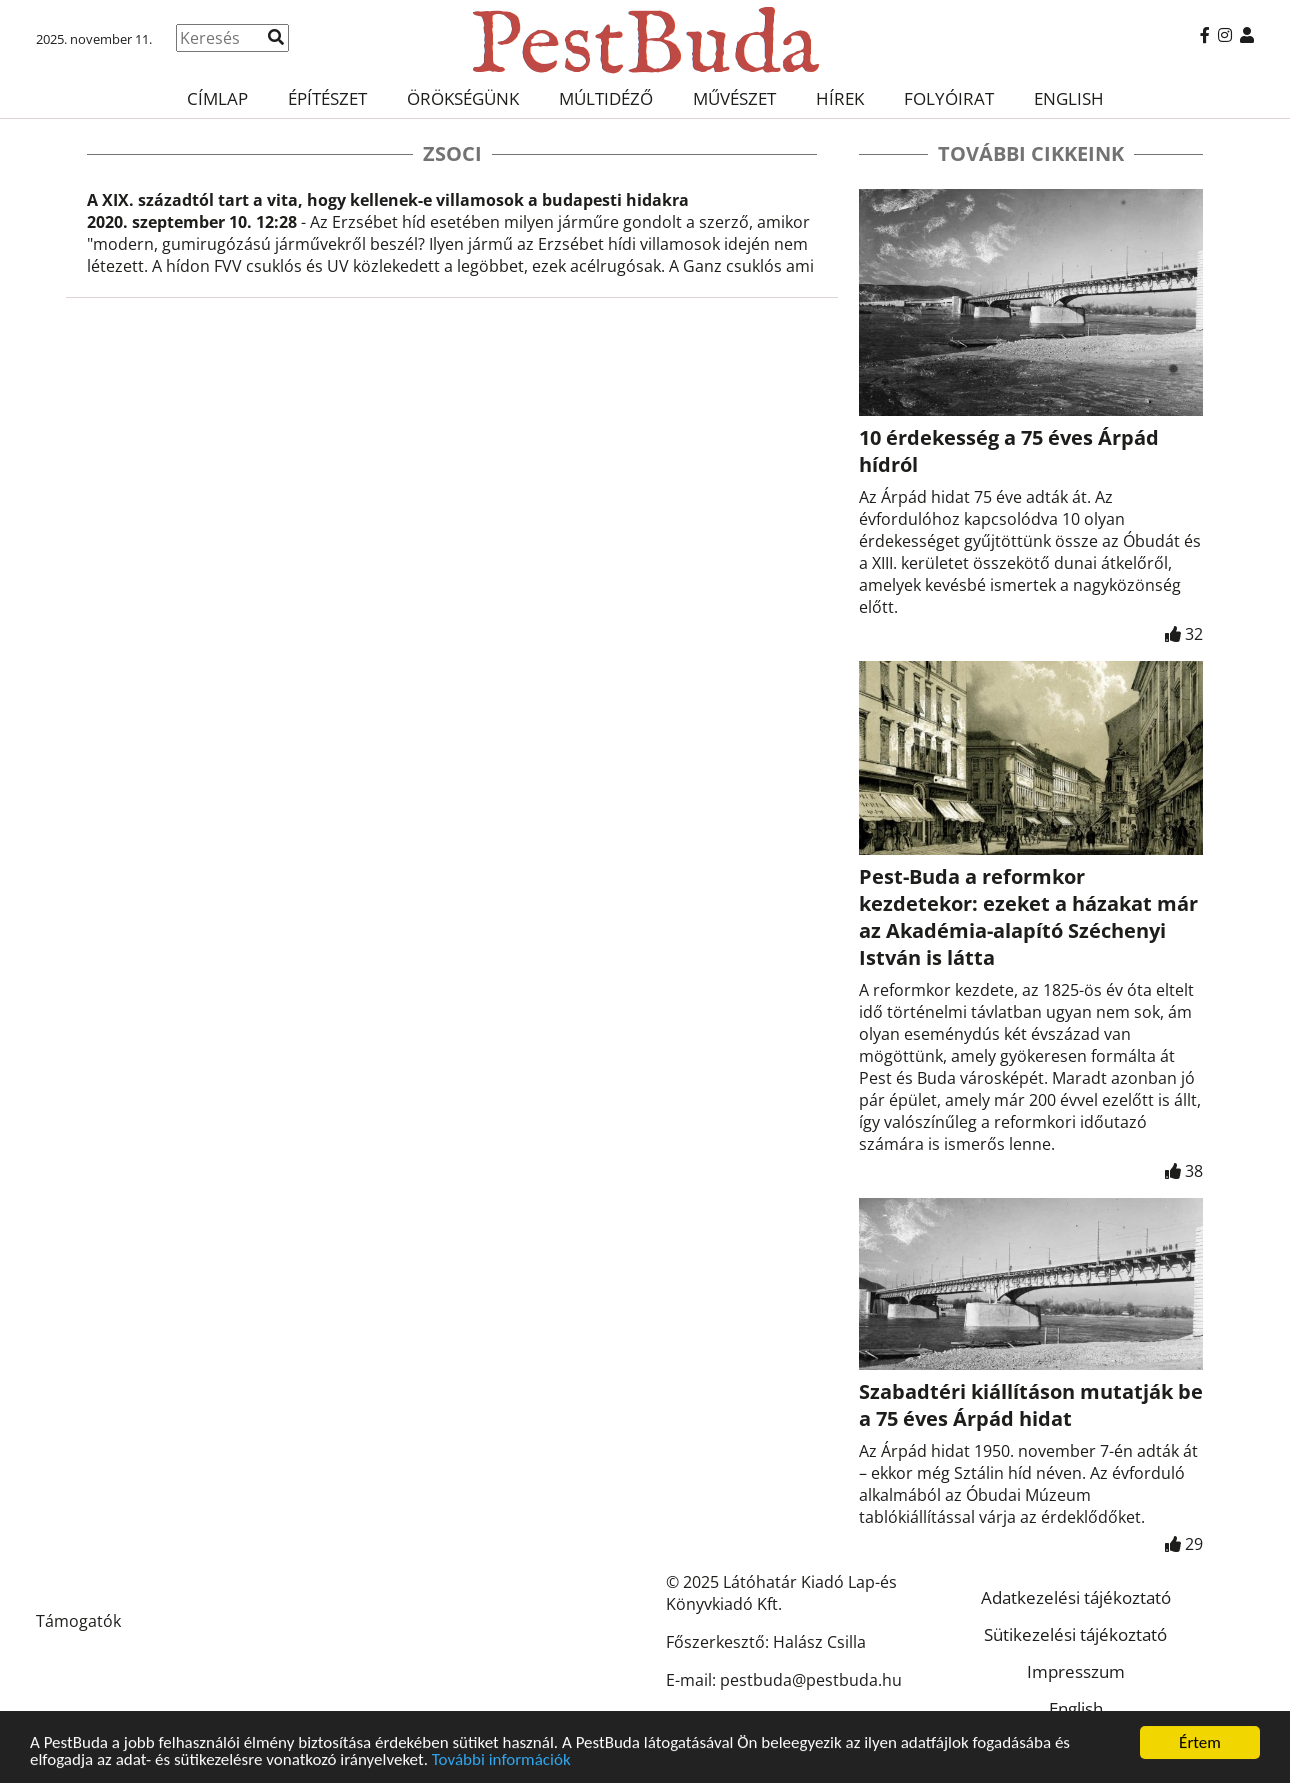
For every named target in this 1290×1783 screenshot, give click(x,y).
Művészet (734, 98)
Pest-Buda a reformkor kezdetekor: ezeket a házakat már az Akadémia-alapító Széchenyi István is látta (1028, 917)
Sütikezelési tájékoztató (1075, 1634)
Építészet (327, 98)
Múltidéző (606, 98)
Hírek (840, 98)
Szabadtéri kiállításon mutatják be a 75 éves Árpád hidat (1031, 1405)
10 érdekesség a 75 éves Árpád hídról (1009, 451)
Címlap (217, 98)
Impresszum (1076, 1671)
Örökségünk (463, 98)
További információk (501, 1761)
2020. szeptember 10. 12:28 (192, 222)
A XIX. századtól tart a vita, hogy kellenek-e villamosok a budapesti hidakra (388, 200)
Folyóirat (949, 98)
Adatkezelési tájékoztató (1076, 1597)
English (1069, 98)
